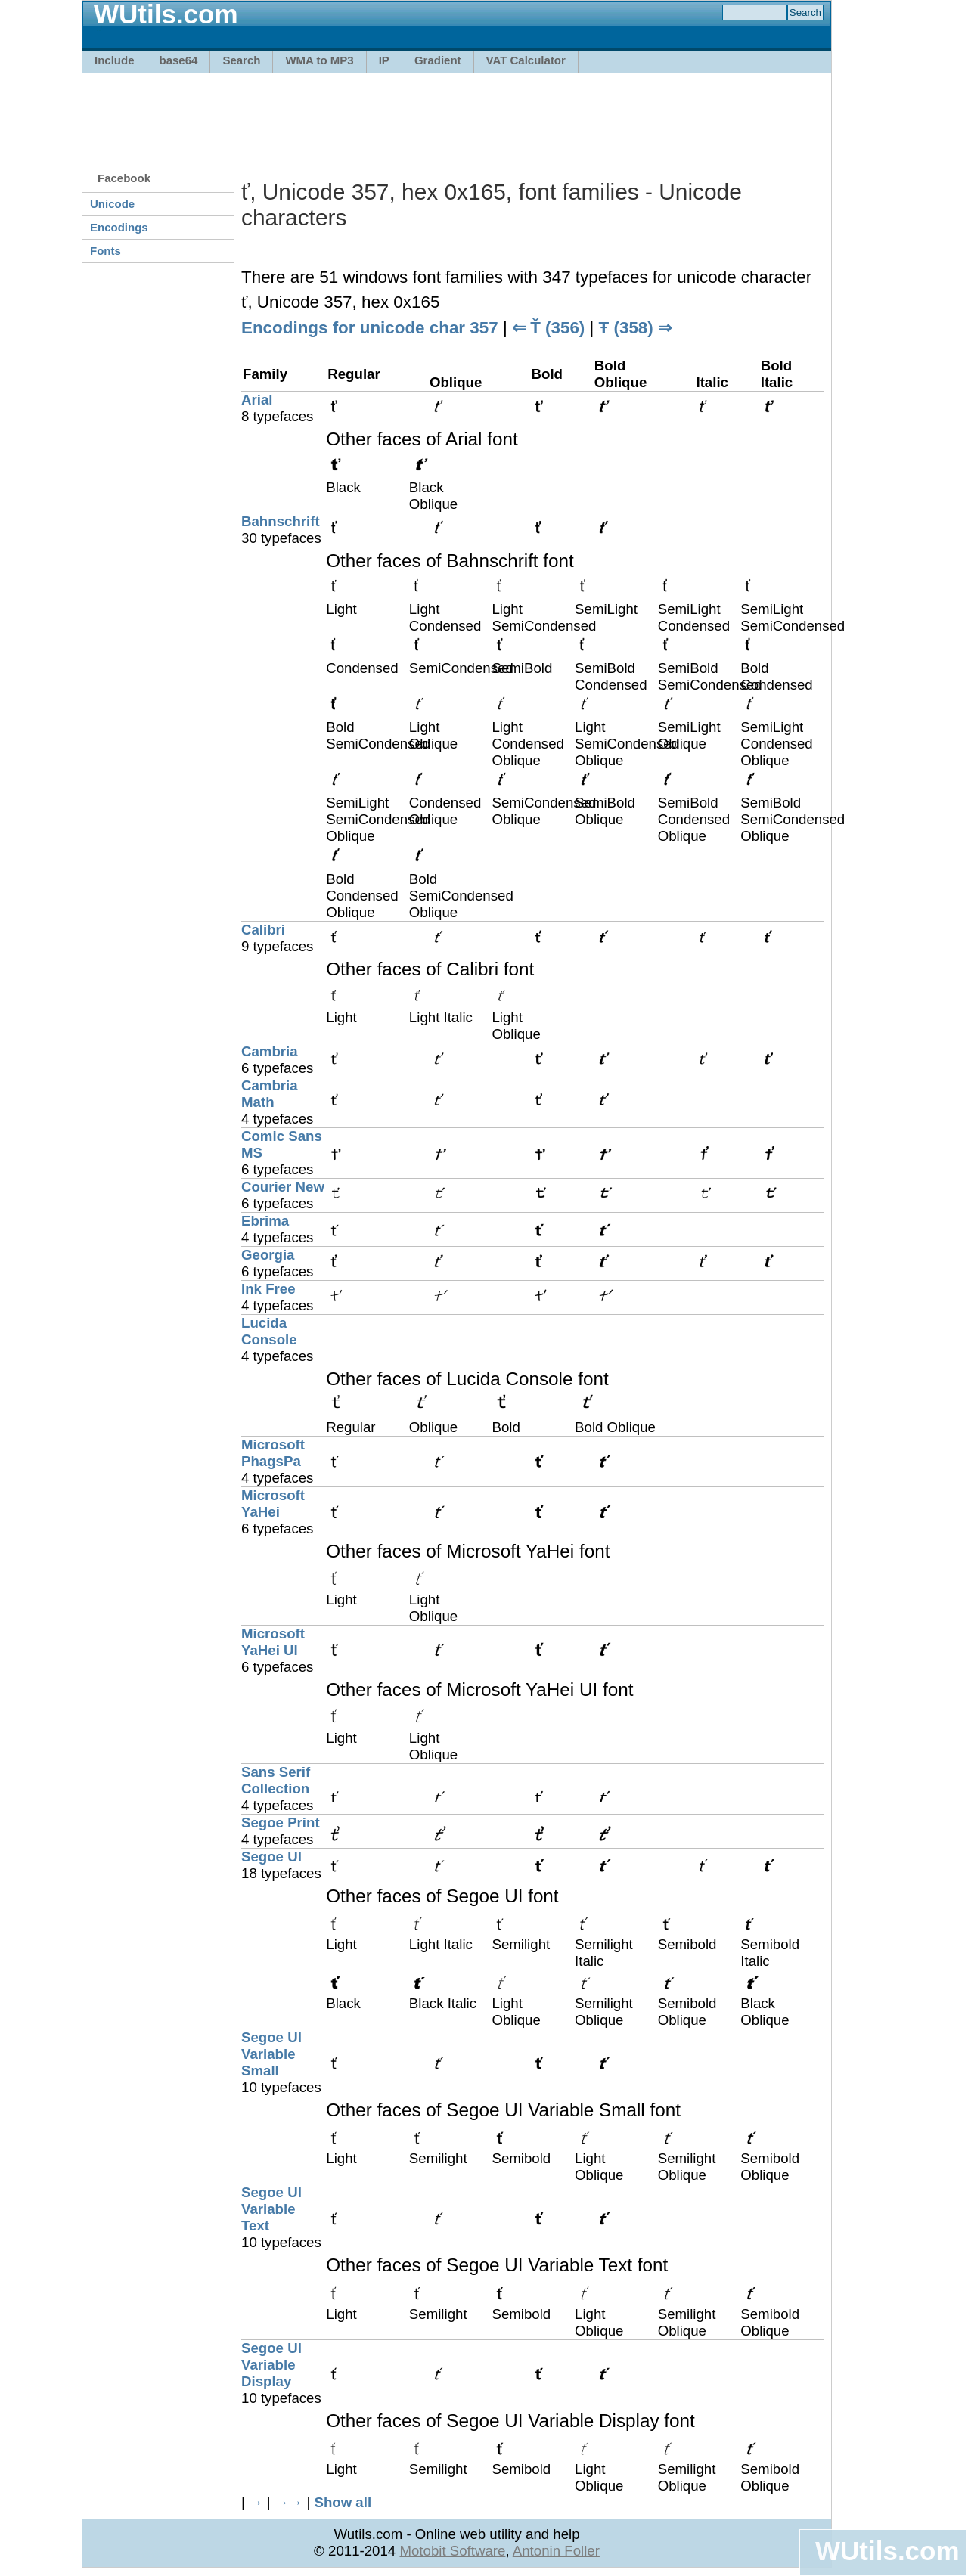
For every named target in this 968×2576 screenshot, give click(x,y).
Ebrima (265, 1221)
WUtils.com (887, 2550)
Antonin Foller (556, 2551)
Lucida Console (269, 1331)
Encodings (119, 227)
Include (115, 60)
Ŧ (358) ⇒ (635, 327)
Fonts (105, 250)
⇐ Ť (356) (548, 327)
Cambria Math (269, 1093)
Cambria (269, 1051)
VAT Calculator (526, 60)
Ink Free (268, 1289)
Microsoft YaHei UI (273, 1642)
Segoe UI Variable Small (271, 2053)
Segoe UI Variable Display (271, 2364)
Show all (342, 2502)
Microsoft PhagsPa (273, 1453)
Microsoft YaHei (273, 1503)
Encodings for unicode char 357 (369, 327)
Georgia (268, 1255)
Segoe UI (271, 1857)
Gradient (437, 60)
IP (384, 60)
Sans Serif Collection (275, 1780)
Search (241, 60)
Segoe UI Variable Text (271, 2208)
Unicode (112, 203)
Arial (256, 400)
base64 (179, 60)
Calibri (263, 930)
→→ (288, 2502)
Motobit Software (452, 2551)
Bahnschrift (280, 521)
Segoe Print (280, 1822)
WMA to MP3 (319, 60)
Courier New (282, 1187)
